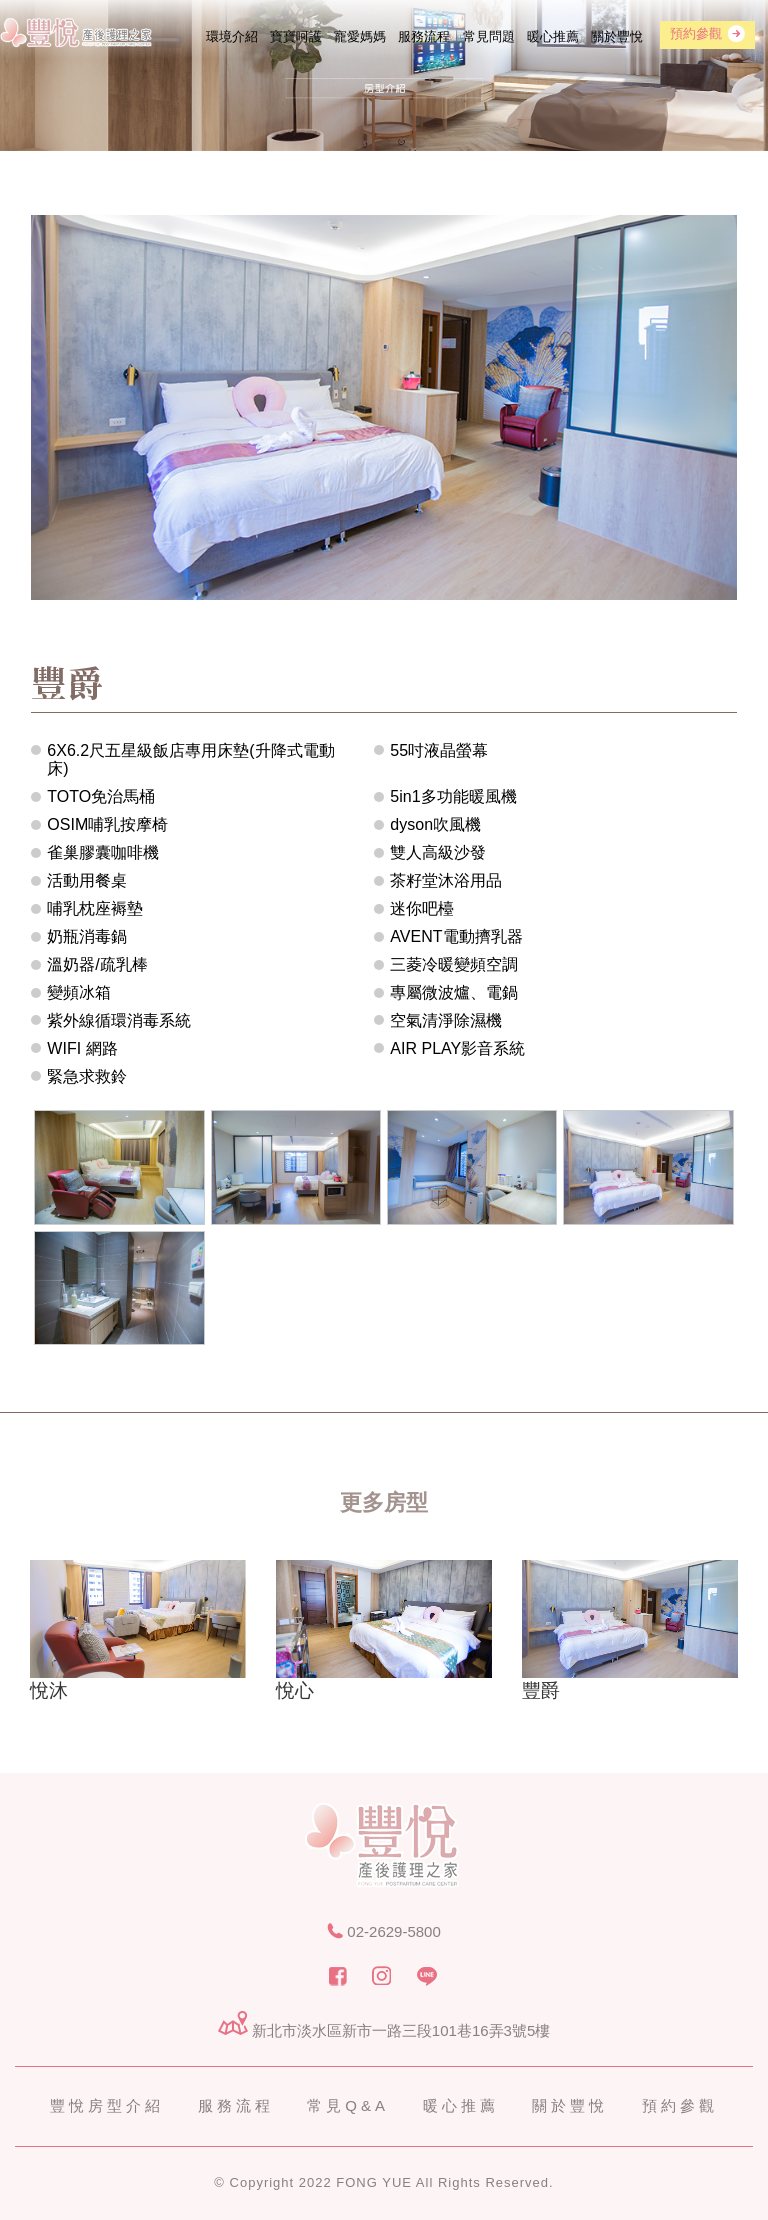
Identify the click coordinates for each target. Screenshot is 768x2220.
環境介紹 (232, 36)
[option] (138, 1635)
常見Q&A (348, 2105)
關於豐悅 (617, 36)
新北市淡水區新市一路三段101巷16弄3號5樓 (384, 2030)
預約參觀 (680, 2105)
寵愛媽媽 (360, 36)
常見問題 (489, 36)
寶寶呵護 (296, 36)
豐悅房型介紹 (107, 2105)
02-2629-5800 (384, 1931)
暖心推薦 (553, 36)
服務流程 (424, 36)
